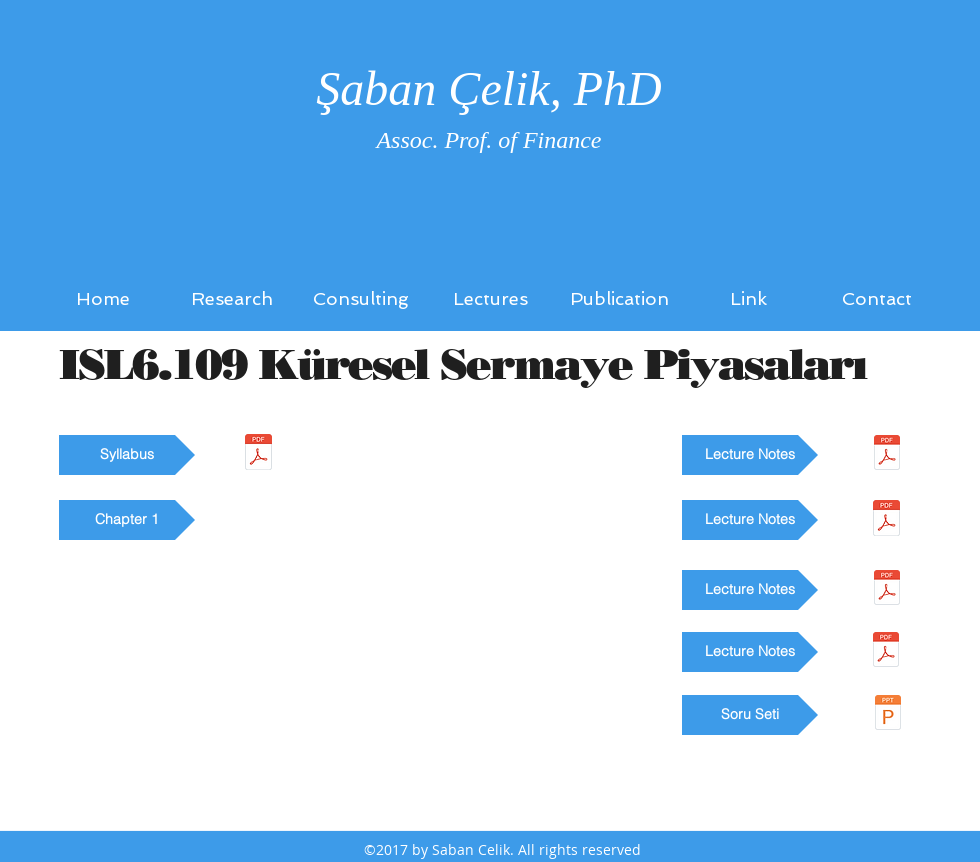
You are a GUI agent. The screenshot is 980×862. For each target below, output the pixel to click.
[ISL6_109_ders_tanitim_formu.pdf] (258, 454)
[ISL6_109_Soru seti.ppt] (888, 715)
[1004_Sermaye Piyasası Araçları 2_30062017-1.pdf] (886, 455)
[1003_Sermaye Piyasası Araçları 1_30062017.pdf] (886, 520)
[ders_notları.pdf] (886, 652)
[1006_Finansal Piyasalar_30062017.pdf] (887, 590)
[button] (127, 455)
